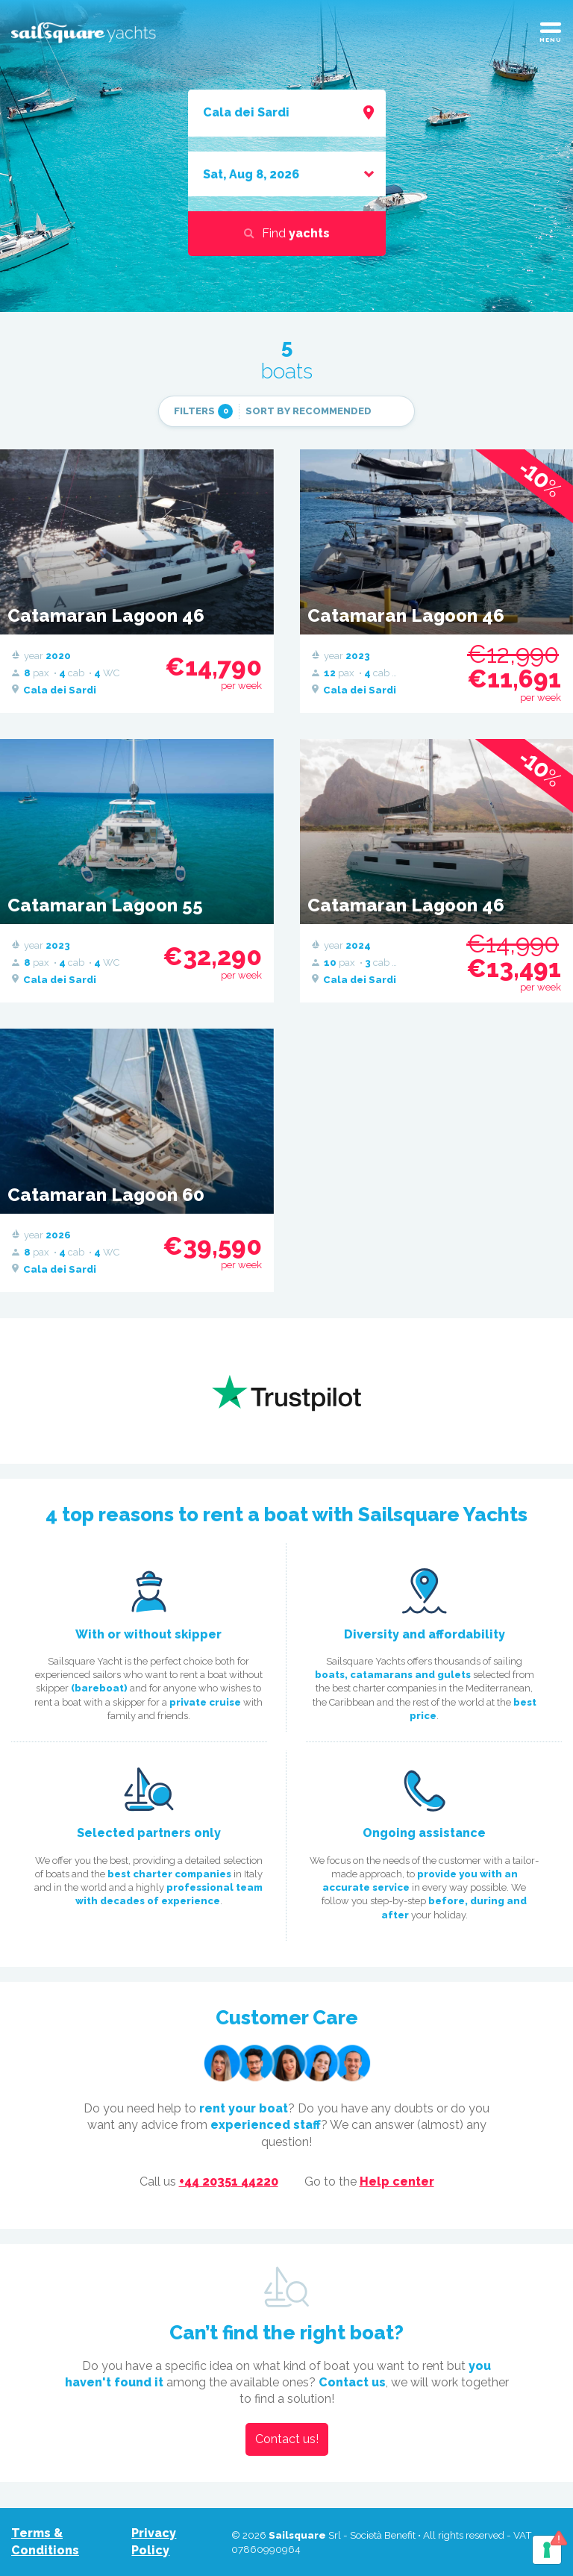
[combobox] (287, 113)
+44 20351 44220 (228, 2181)
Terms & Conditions (45, 2541)
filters (203, 411)
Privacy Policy (153, 2541)
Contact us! (287, 2439)
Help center (397, 2181)
